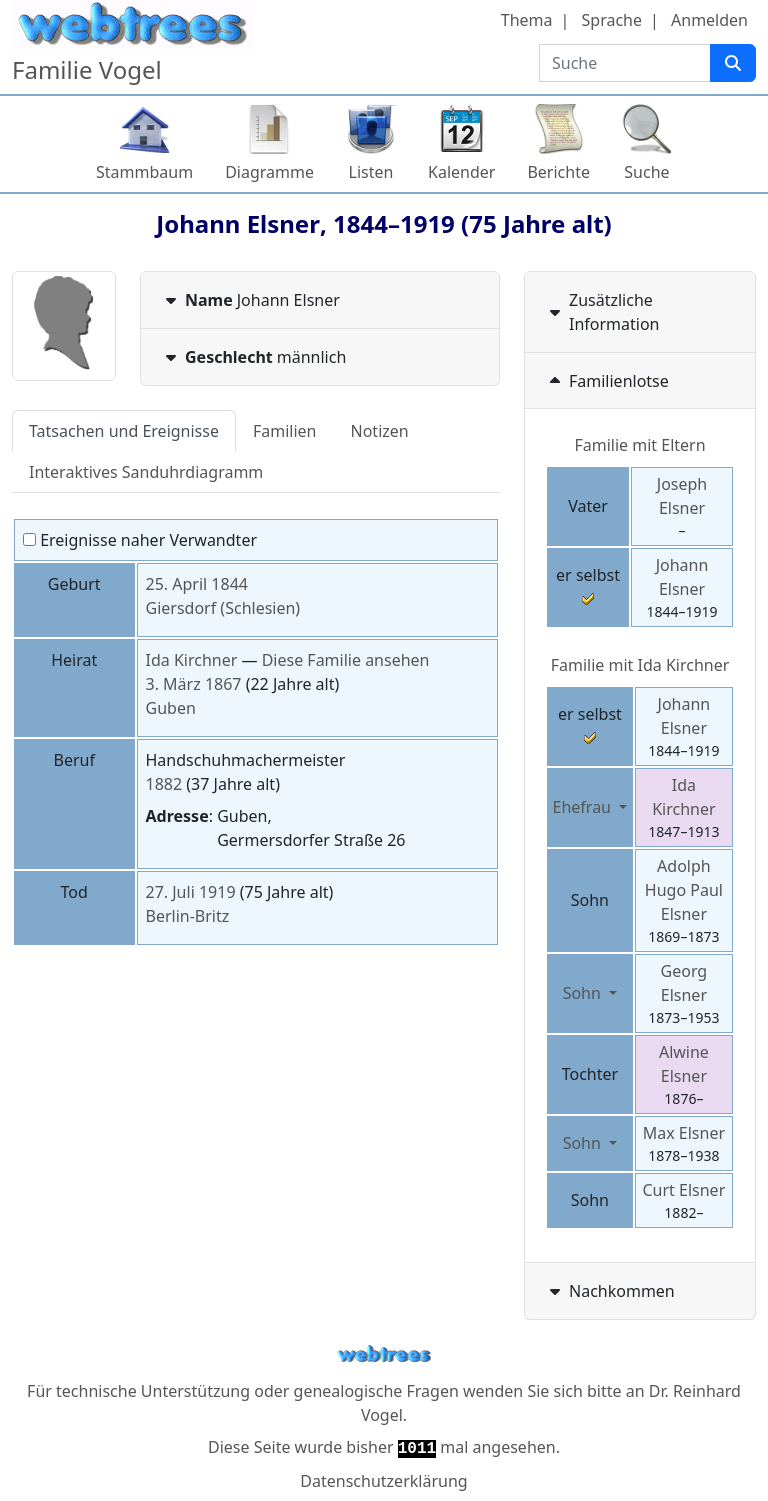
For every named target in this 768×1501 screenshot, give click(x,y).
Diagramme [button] (269, 172)
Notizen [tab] (380, 431)
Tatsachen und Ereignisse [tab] (124, 431)
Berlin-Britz (188, 916)
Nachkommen (610, 1291)
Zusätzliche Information (602, 312)
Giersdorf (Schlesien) (223, 608)
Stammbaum (144, 172)
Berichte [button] (558, 172)
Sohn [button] (584, 993)
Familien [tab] (285, 431)
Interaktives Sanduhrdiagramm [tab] (146, 472)
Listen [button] (371, 172)
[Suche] (733, 63)
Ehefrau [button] (584, 807)
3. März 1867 (194, 684)
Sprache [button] (612, 20)
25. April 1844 (197, 584)
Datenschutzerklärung (383, 1481)
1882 (164, 784)
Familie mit (640, 665)
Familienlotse (607, 381)
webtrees (384, 1354)
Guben (171, 708)
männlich (253, 357)
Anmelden (709, 20)
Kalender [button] (461, 172)
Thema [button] (527, 20)
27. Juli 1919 (191, 892)
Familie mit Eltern (639, 445)
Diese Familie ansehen (346, 660)
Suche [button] (646, 172)
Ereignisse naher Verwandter (140, 540)
